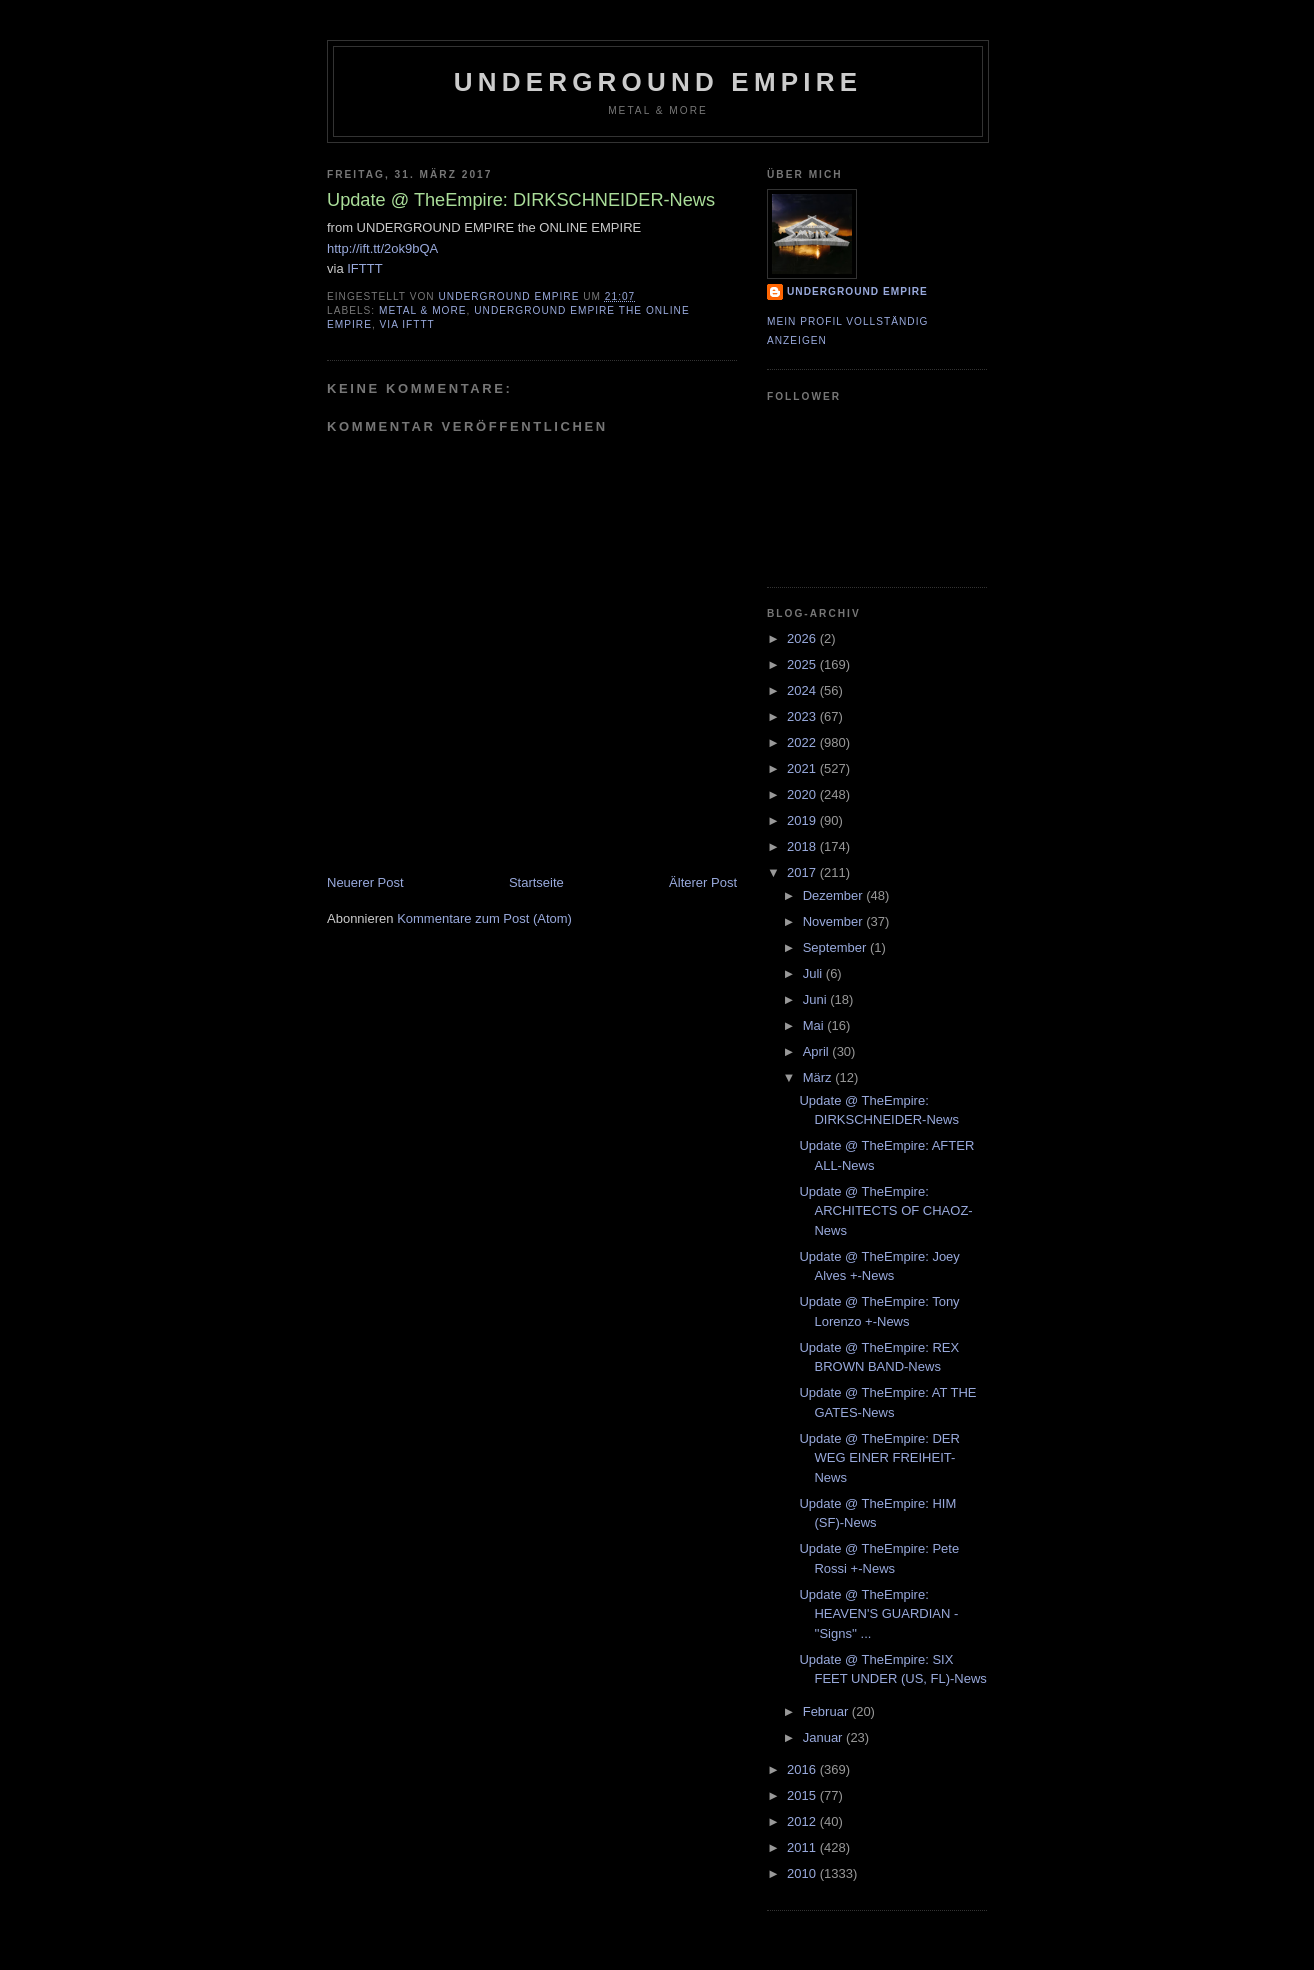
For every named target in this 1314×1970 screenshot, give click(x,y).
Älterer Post (703, 882)
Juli (814, 973)
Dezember (835, 895)
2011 (803, 1847)
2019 (803, 820)
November (835, 921)
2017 (803, 872)
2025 (803, 664)
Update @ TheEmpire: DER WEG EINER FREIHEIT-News (879, 1458)
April (818, 1051)
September (836, 947)
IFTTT (364, 268)
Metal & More (423, 310)
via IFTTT (407, 324)
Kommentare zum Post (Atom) (484, 918)
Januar (824, 1737)
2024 (803, 690)
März (819, 1077)
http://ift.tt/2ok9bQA (382, 248)
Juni (816, 999)
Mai (815, 1025)
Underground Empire (658, 82)
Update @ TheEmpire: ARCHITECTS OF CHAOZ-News (885, 1211)
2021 (803, 768)
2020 (803, 794)
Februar (827, 1711)
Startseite (536, 882)
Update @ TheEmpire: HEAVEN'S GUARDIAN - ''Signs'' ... (878, 1614)
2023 (803, 716)
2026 (803, 638)
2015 (803, 1795)
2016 (803, 1769)
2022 (803, 742)
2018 (803, 846)
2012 (803, 1821)
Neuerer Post (365, 882)
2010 (803, 1873)
